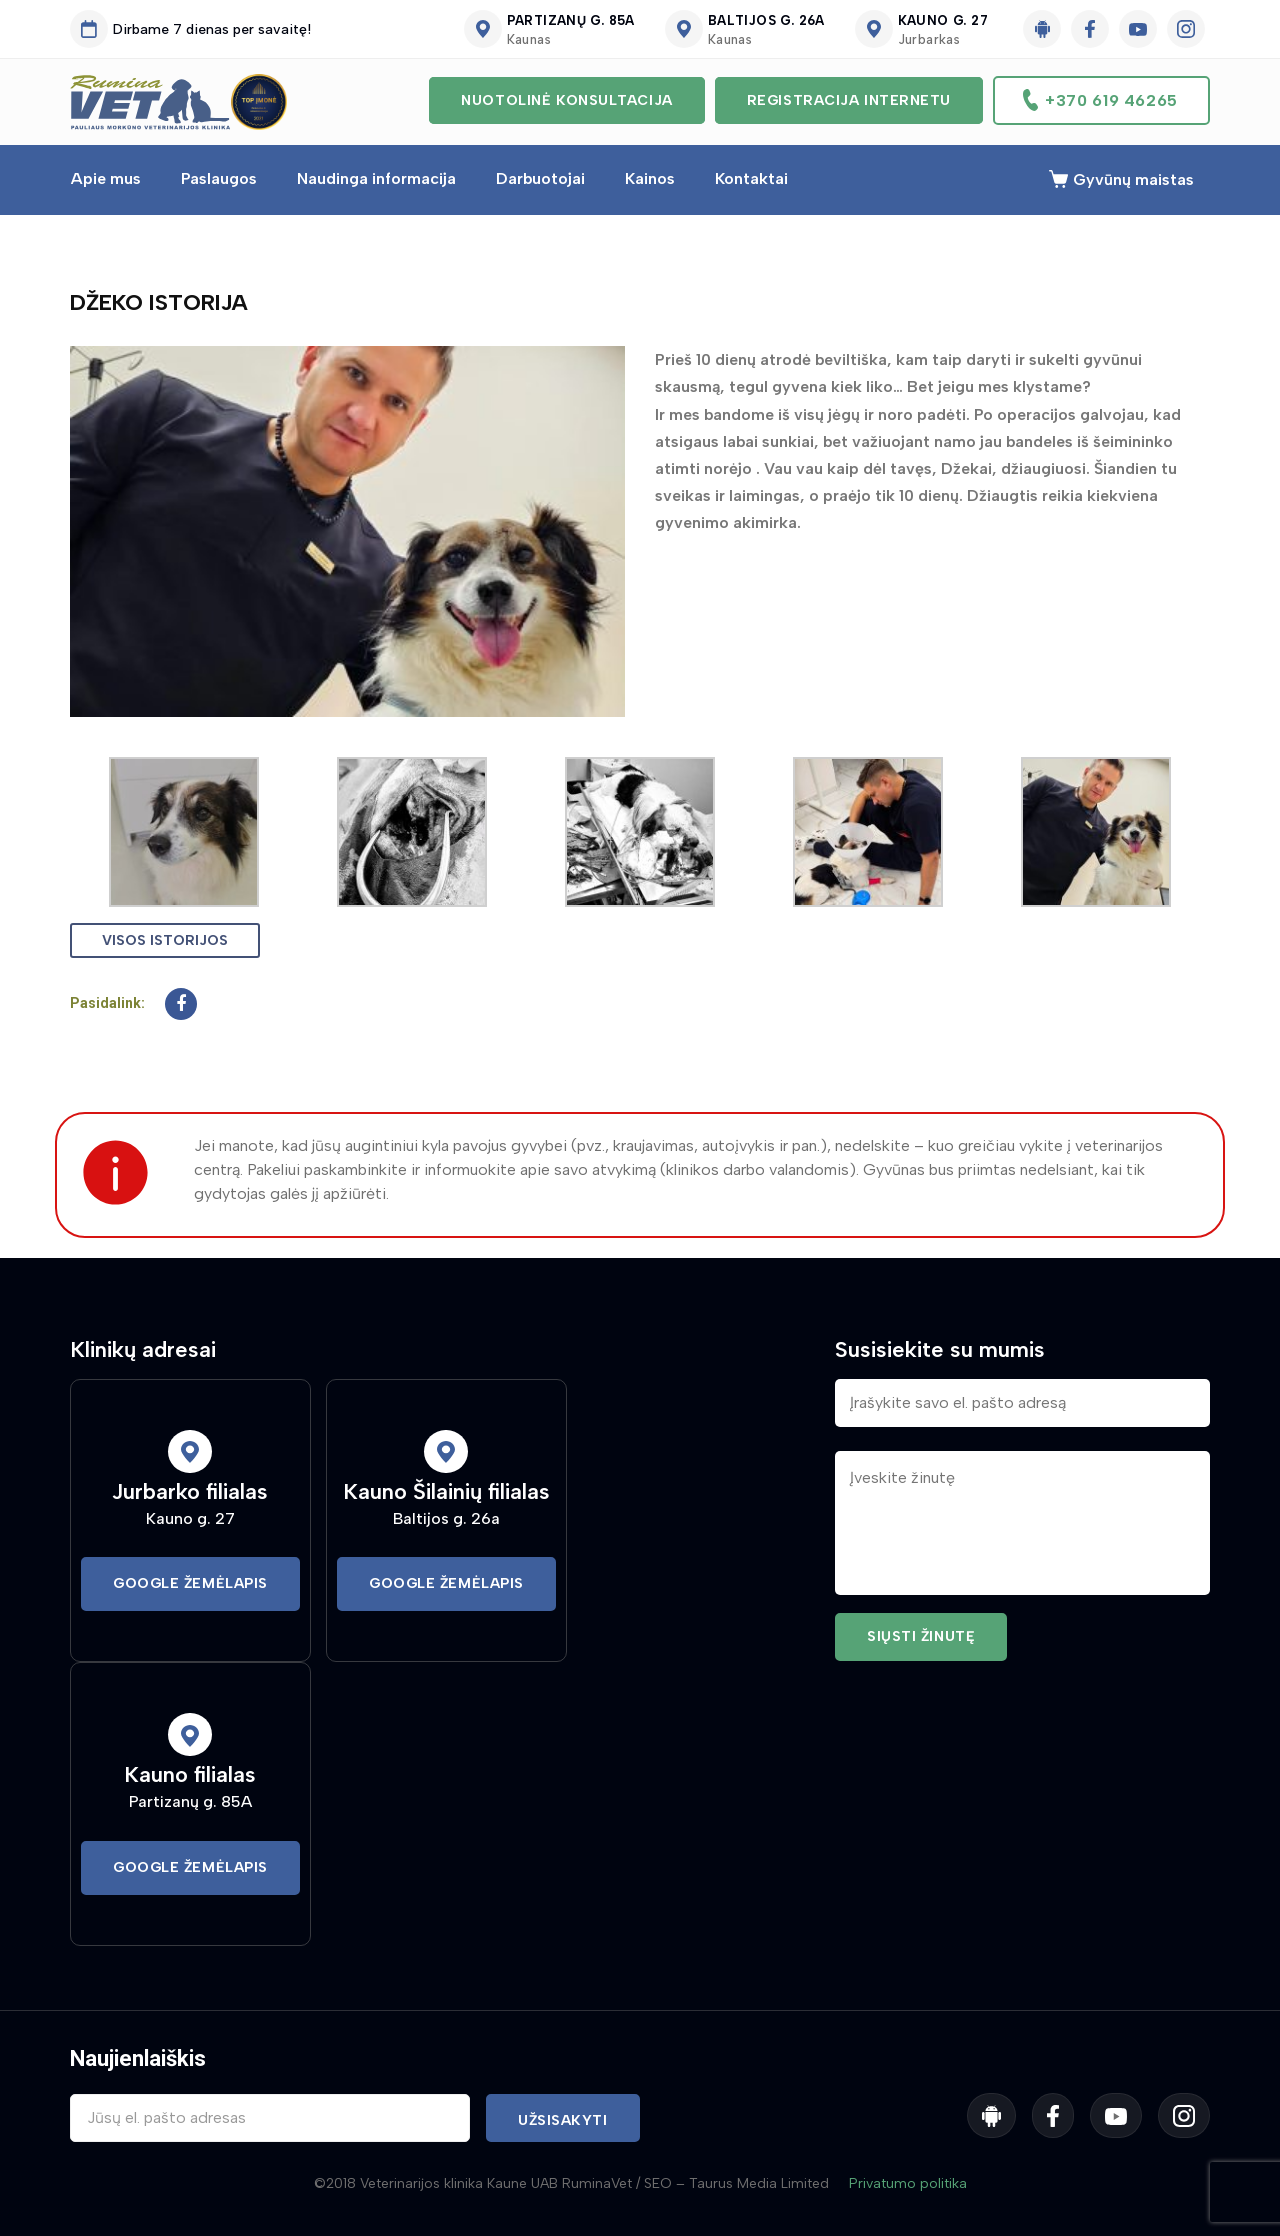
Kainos (650, 178)
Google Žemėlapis (190, 1583)
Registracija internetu (849, 100)
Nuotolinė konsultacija (566, 100)
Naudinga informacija (376, 178)
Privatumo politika (908, 2183)
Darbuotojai (540, 178)
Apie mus (106, 178)
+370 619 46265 (1111, 100)
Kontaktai (751, 178)
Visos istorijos (165, 940)
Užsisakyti (563, 2120)
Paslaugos (219, 178)
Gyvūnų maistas (1133, 179)
